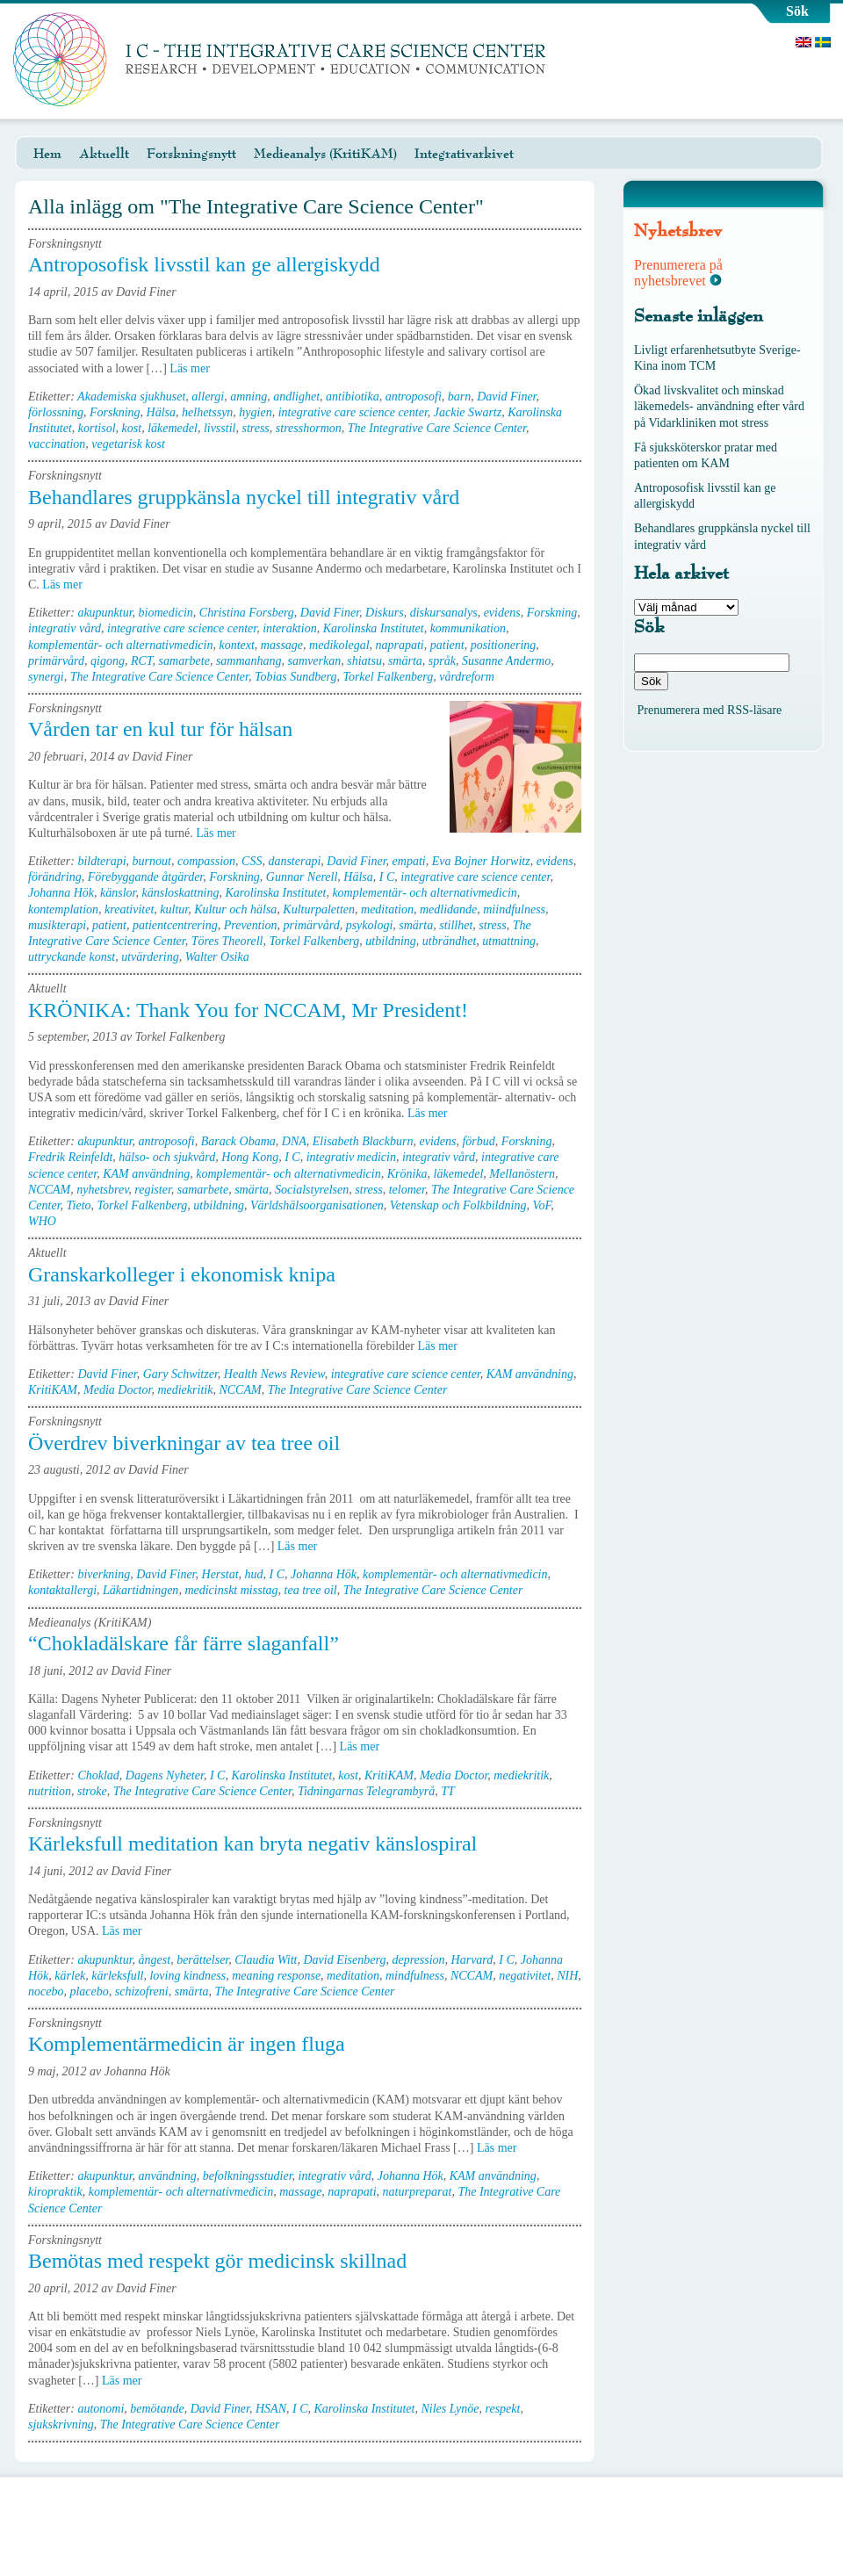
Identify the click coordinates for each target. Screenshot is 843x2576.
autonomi (100, 2408)
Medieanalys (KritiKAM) (325, 154)
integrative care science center (353, 412)
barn (459, 396)
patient (447, 645)
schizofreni (142, 1991)
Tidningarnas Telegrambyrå (366, 1791)
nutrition (49, 1791)
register (152, 1189)
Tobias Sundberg (295, 676)
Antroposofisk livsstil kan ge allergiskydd (204, 264)
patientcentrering (175, 925)
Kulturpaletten (319, 909)
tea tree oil (311, 1590)
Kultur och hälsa (235, 909)
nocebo (45, 1991)
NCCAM (49, 1189)
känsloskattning (181, 892)
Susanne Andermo (506, 660)
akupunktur (104, 612)
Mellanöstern (522, 1173)
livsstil (220, 428)
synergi (46, 676)
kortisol (97, 428)
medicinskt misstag (230, 1590)
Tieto (79, 1205)
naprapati (400, 645)
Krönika (407, 1173)
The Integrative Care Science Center (437, 428)
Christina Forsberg (246, 612)
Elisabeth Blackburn (363, 1141)
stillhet (455, 925)
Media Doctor (117, 1389)
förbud (478, 1141)
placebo (88, 1991)
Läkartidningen (140, 1590)
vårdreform (466, 676)
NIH (567, 1975)
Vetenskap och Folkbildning (458, 1205)
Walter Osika (217, 956)
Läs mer (195, 368)
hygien (255, 412)
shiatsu (364, 660)
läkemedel (173, 428)
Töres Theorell (227, 941)
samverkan (315, 660)
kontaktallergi (62, 1590)
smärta (405, 660)
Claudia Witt (265, 1959)
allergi (207, 396)
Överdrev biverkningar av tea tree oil (184, 1443)
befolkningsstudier (247, 2176)
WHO (42, 1221)
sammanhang (249, 660)
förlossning (55, 412)
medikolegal (339, 645)
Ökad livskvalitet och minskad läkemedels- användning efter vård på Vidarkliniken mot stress (719, 406)
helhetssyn (207, 412)
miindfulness (514, 909)
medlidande (448, 909)
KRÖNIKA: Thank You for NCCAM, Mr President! (248, 1010)
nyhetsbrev (102, 1189)
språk (442, 660)
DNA (294, 1141)
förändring (55, 877)
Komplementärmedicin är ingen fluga (186, 2043)
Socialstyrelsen (312, 1189)
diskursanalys (444, 612)
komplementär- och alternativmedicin (120, 645)
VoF (541, 1205)
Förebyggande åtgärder (146, 877)
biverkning (103, 1574)
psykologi (369, 925)
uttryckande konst (71, 956)
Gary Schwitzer (180, 1374)
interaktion (289, 628)
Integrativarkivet (464, 154)
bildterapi (101, 861)
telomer (407, 1189)
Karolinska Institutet (373, 628)
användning (168, 2176)
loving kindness (187, 1975)
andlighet (296, 396)
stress (255, 428)
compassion (206, 861)
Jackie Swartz (467, 412)
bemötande (157, 2408)
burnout (152, 861)
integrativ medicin (351, 1157)
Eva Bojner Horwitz (481, 861)
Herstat (220, 1574)
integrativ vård (64, 628)
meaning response (276, 1975)
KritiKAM (52, 1389)
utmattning (509, 941)
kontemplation (63, 909)
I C (387, 877)
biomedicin (166, 612)
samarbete (184, 660)
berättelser (202, 1959)
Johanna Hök (61, 892)
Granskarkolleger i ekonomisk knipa (181, 1274)
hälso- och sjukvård (167, 1157)
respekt (503, 2408)
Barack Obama (238, 1141)
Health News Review (274, 1374)
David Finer (506, 396)
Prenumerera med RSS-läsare (710, 710)
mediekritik (185, 1389)
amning (248, 396)
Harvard (472, 1959)
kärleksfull (117, 1975)
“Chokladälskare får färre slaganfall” (183, 1643)
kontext (236, 645)
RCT (142, 660)
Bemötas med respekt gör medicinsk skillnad (217, 2260)
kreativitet (129, 909)
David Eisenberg (344, 1959)
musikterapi (57, 925)
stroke (92, 1791)
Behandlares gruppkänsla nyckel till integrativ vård (243, 497)
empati (409, 861)
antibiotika (352, 396)
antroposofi (413, 396)
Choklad (98, 1775)
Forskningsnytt (191, 154)
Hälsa (161, 412)
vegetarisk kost (128, 444)
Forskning (115, 412)
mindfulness (414, 1975)
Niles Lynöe (450, 2408)
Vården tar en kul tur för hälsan (160, 729)
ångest (155, 1959)
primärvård (56, 660)
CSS (251, 861)
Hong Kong (249, 1157)
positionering (504, 645)
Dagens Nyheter (165, 1775)
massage (282, 645)
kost (132, 428)
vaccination (56, 444)
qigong (107, 660)
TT (448, 1791)
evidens (502, 612)
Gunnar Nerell (302, 877)
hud (254, 1574)
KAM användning (146, 1173)
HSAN (271, 2408)
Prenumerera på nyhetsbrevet (678, 272)
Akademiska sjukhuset (131, 396)
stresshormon (309, 428)
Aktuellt (104, 154)
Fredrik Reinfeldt (70, 1157)
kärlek (69, 1975)
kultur (174, 909)
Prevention (250, 925)
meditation (387, 909)
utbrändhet (449, 941)
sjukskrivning (61, 2424)
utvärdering (150, 956)
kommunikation (468, 628)
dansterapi (294, 861)
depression (418, 1959)
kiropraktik (55, 2191)
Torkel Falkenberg (387, 676)
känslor (117, 892)
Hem (47, 154)
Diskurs (384, 612)
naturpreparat (417, 2191)
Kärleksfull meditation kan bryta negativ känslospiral (252, 1843)
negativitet (525, 1975)
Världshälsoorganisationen (317, 1205)
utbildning (390, 941)
